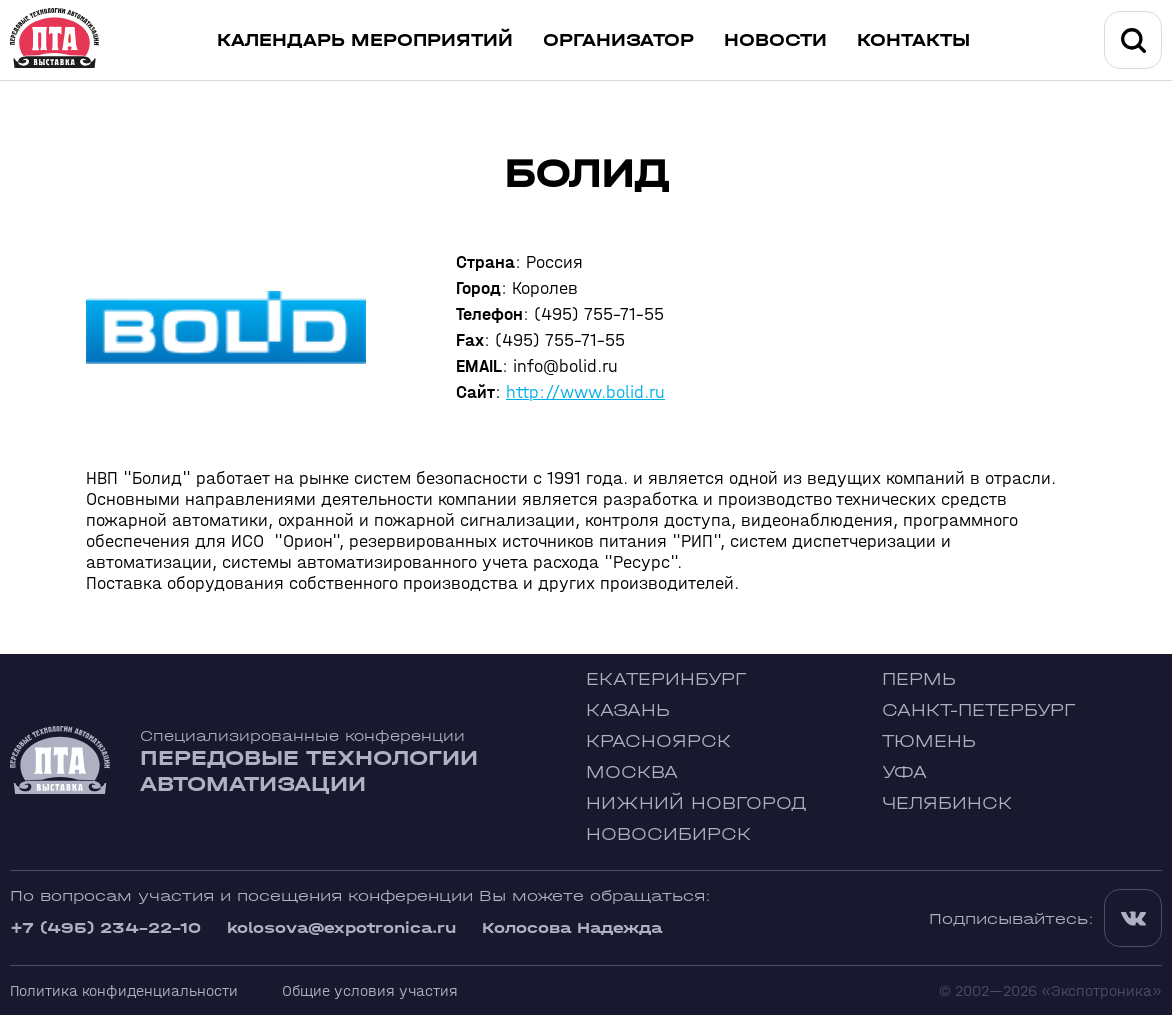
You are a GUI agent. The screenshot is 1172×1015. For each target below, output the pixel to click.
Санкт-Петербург (978, 710)
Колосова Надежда (572, 927)
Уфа (904, 772)
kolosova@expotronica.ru (341, 927)
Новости (775, 40)
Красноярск (658, 741)
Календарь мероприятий (365, 40)
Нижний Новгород (696, 803)
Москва (632, 772)
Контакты (913, 40)
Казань (628, 710)
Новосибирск (668, 834)
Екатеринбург (666, 679)
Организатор (618, 40)
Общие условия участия (370, 990)
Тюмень (929, 741)
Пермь (919, 679)
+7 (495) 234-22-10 (105, 927)
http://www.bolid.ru (585, 392)
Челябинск (947, 803)
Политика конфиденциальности (124, 990)
